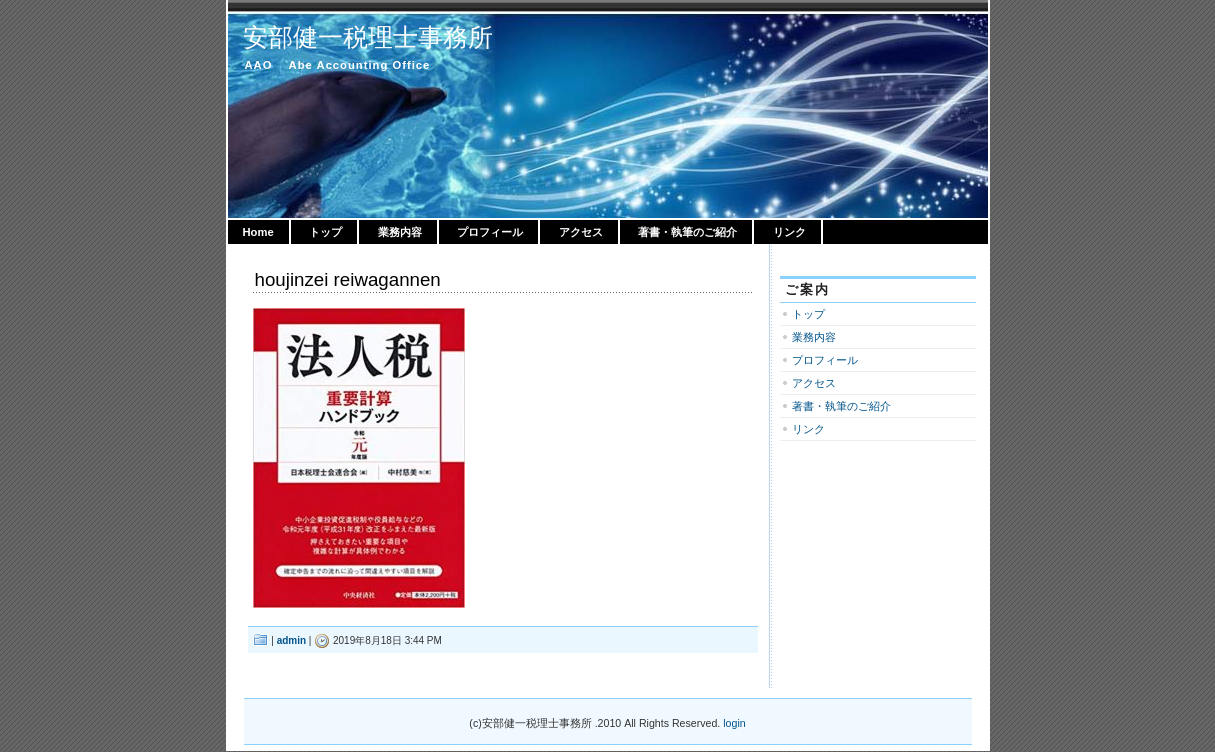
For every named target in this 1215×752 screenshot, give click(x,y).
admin (291, 640)
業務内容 (400, 232)
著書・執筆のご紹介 (687, 232)
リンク (789, 232)
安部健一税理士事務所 (368, 37)
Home (258, 232)
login (734, 723)
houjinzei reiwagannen (348, 279)
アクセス (581, 232)
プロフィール (490, 232)
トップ (325, 232)
